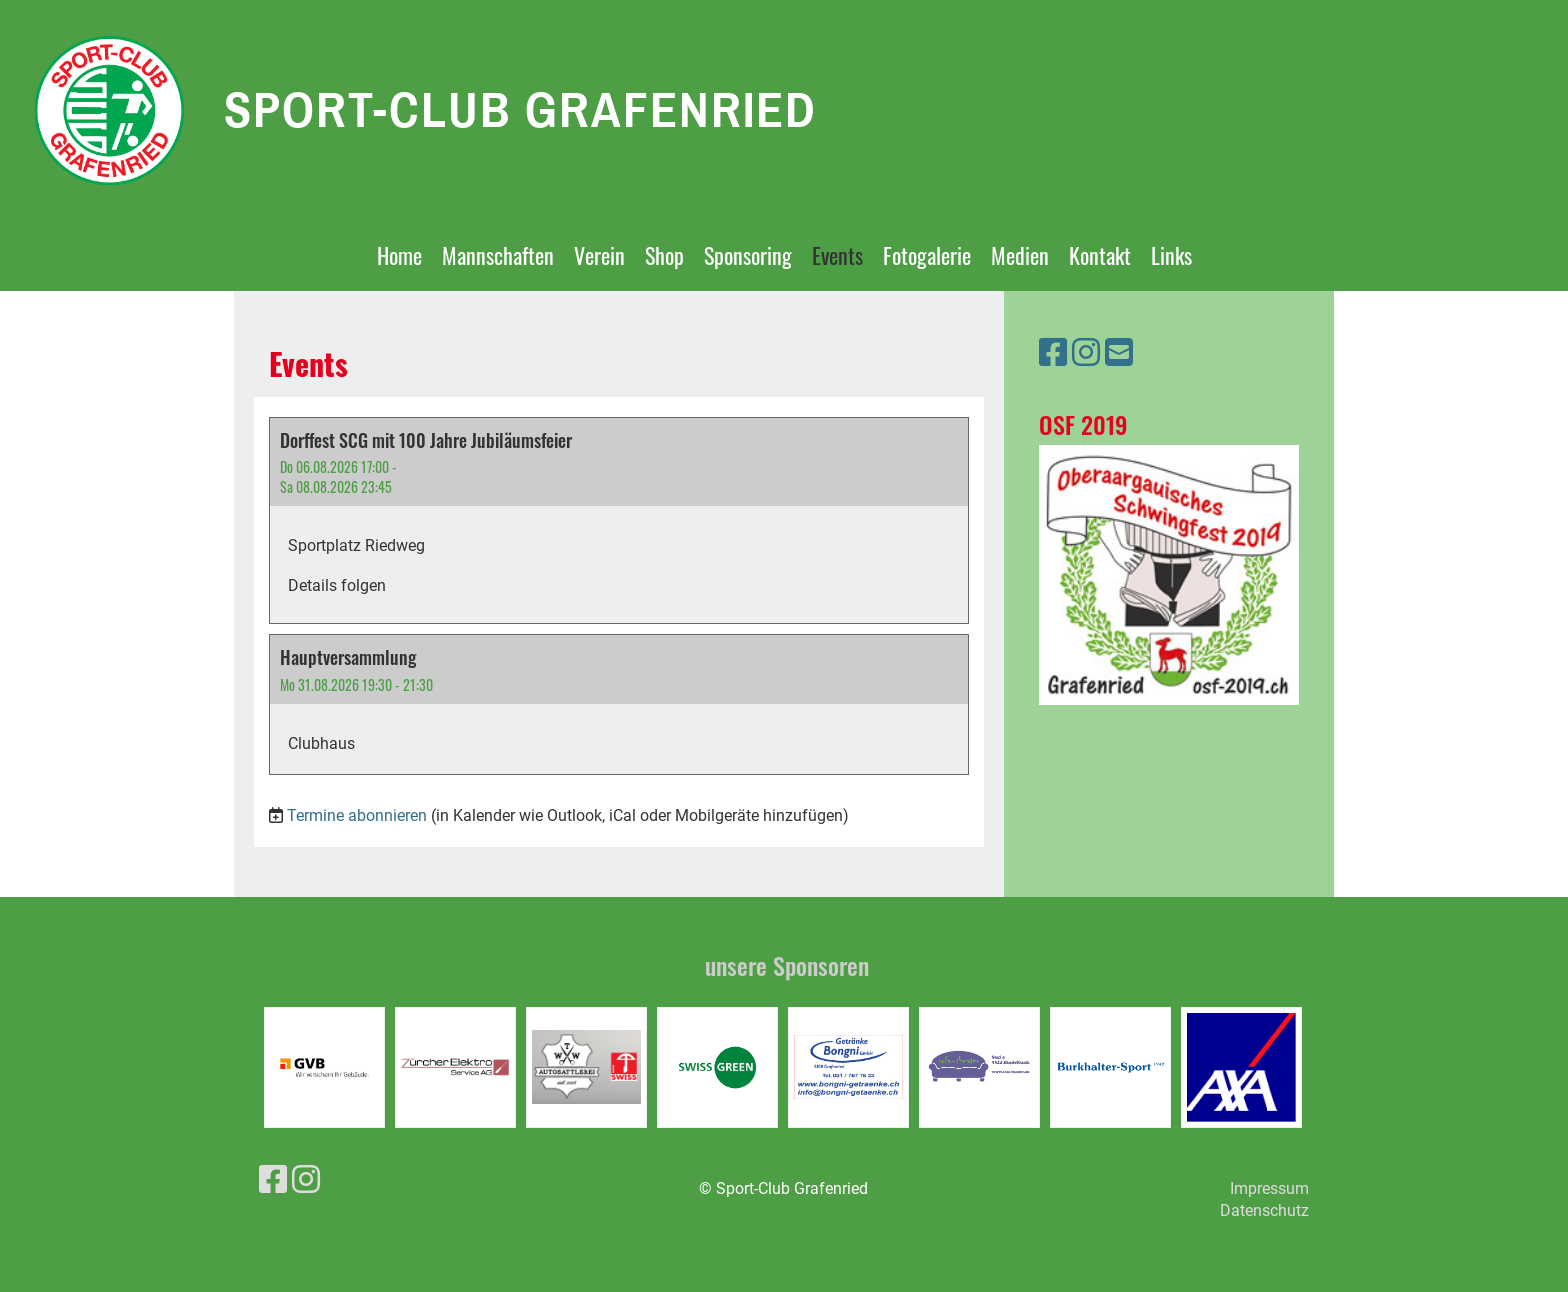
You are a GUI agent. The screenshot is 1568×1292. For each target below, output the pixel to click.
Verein (599, 255)
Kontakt (1100, 255)
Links (1171, 255)
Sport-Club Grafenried (520, 109)
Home (399, 255)
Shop (664, 255)
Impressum (1269, 1188)
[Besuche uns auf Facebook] (1053, 353)
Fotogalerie (927, 255)
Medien (1020, 255)
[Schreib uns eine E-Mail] (1119, 353)
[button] (619, 521)
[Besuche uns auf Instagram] (1086, 353)
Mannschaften (498, 255)
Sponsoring (748, 255)
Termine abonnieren (357, 815)
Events (837, 255)
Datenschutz (1264, 1210)
